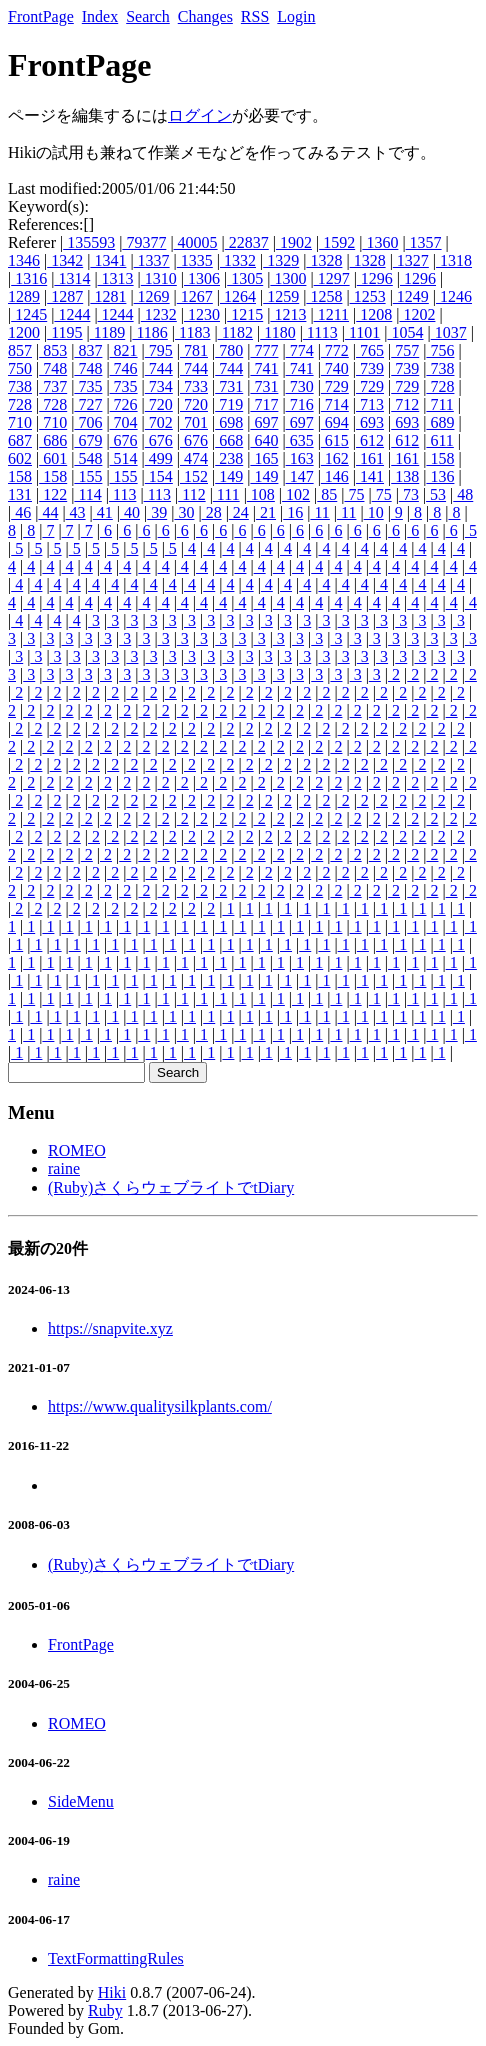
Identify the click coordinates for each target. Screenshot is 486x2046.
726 (124, 404)
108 (261, 494)
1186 (149, 332)
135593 (89, 242)
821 (124, 350)
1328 (324, 260)
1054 (405, 332)
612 (370, 440)
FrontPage (41, 16)
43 (76, 512)
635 (300, 440)
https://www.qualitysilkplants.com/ (160, 1406)
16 (293, 512)
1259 (281, 296)
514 (124, 458)
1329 (281, 260)
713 (370, 404)
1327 (411, 260)
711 (439, 404)
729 (335, 386)
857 (20, 350)
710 (20, 422)
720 (159, 404)
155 (88, 476)
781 (194, 350)
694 (335, 422)
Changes (205, 16)
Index (100, 16)
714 (335, 404)
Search (148, 16)
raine (64, 1168)
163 (300, 458)
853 (53, 350)
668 (229, 440)
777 (264, 350)
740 (335, 368)
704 (124, 422)
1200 (24, 332)
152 (194, 476)
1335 (195, 260)
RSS (255, 16)
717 (264, 404)
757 (405, 350)
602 (20, 458)
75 (354, 494)
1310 (159, 278)
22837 (247, 242)
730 (300, 386)
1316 (29, 278)
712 (405, 404)
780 (229, 350)
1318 (454, 260)
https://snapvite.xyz (110, 1328)
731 (229, 386)
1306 (202, 278)
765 (370, 350)
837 (88, 350)
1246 (454, 296)
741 (264, 368)
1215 (245, 314)
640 (264, 440)
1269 (152, 296)
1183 (192, 332)
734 (159, 386)
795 (159, 350)
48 (463, 494)
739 (370, 368)
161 (370, 458)
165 (264, 458)
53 (436, 494)
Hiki (112, 1992)
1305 (245, 278)
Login (296, 16)
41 (103, 512)
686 (53, 440)
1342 (65, 260)
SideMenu (81, 1801)
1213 (288, 314)
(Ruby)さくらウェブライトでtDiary (171, 1187)
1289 (24, 296)
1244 (72, 314)
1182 (235, 332)
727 (88, 404)
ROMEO (77, 1150)
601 (53, 458)
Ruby (105, 2010)
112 (191, 494)
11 (319, 512)
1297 (332, 278)
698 (229, 422)
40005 (196, 242)
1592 (337, 242)
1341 (108, 260)
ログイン (200, 115)
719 (229, 404)
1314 (72, 278)
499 (159, 458)
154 (159, 476)
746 (124, 368)
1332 (238, 260)
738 (440, 368)
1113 (320, 332)
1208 (374, 314)
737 (53, 386)
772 (335, 350)
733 (194, 386)
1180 (277, 332)
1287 (65, 296)
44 (48, 512)
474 (194, 458)
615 (335, 440)
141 (370, 476)
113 (122, 494)
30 (184, 512)
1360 (380, 242)
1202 (417, 314)
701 (194, 422)
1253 (368, 296)
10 (374, 512)
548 (88, 458)
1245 (29, 314)
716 (300, 404)
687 (20, 440)
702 (159, 422)
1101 (362, 332)
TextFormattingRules (116, 1958)
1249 (411, 296)
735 (88, 386)
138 (405, 476)
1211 (331, 314)
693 (370, 422)
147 (300, 476)
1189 (107, 332)
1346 (24, 260)
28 (212, 512)
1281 (108, 296)
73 (409, 494)
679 (88, 440)
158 (440, 458)
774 (300, 350)
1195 (64, 332)
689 (440, 422)
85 (327, 494)
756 (440, 350)
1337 (152, 260)
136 (440, 476)
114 (87, 494)
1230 (202, 314)
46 (21, 512)
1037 (449, 332)
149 (229, 476)
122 (53, 494)
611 (439, 440)
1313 (116, 278)
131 (20, 494)
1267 (195, 296)
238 (229, 458)
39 (157, 512)
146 (335, 476)
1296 (375, 278)
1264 (238, 296)
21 (266, 512)
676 (124, 440)
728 (440, 386)
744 (159, 368)
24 (239, 512)
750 (20, 368)
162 (335, 458)
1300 (288, 278)
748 (53, 368)
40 (130, 512)
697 (264, 422)
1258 (324, 296)
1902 (294, 242)
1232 (159, 314)
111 (226, 494)
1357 (424, 242)
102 (296, 494)
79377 (144, 242)
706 (88, 422)
